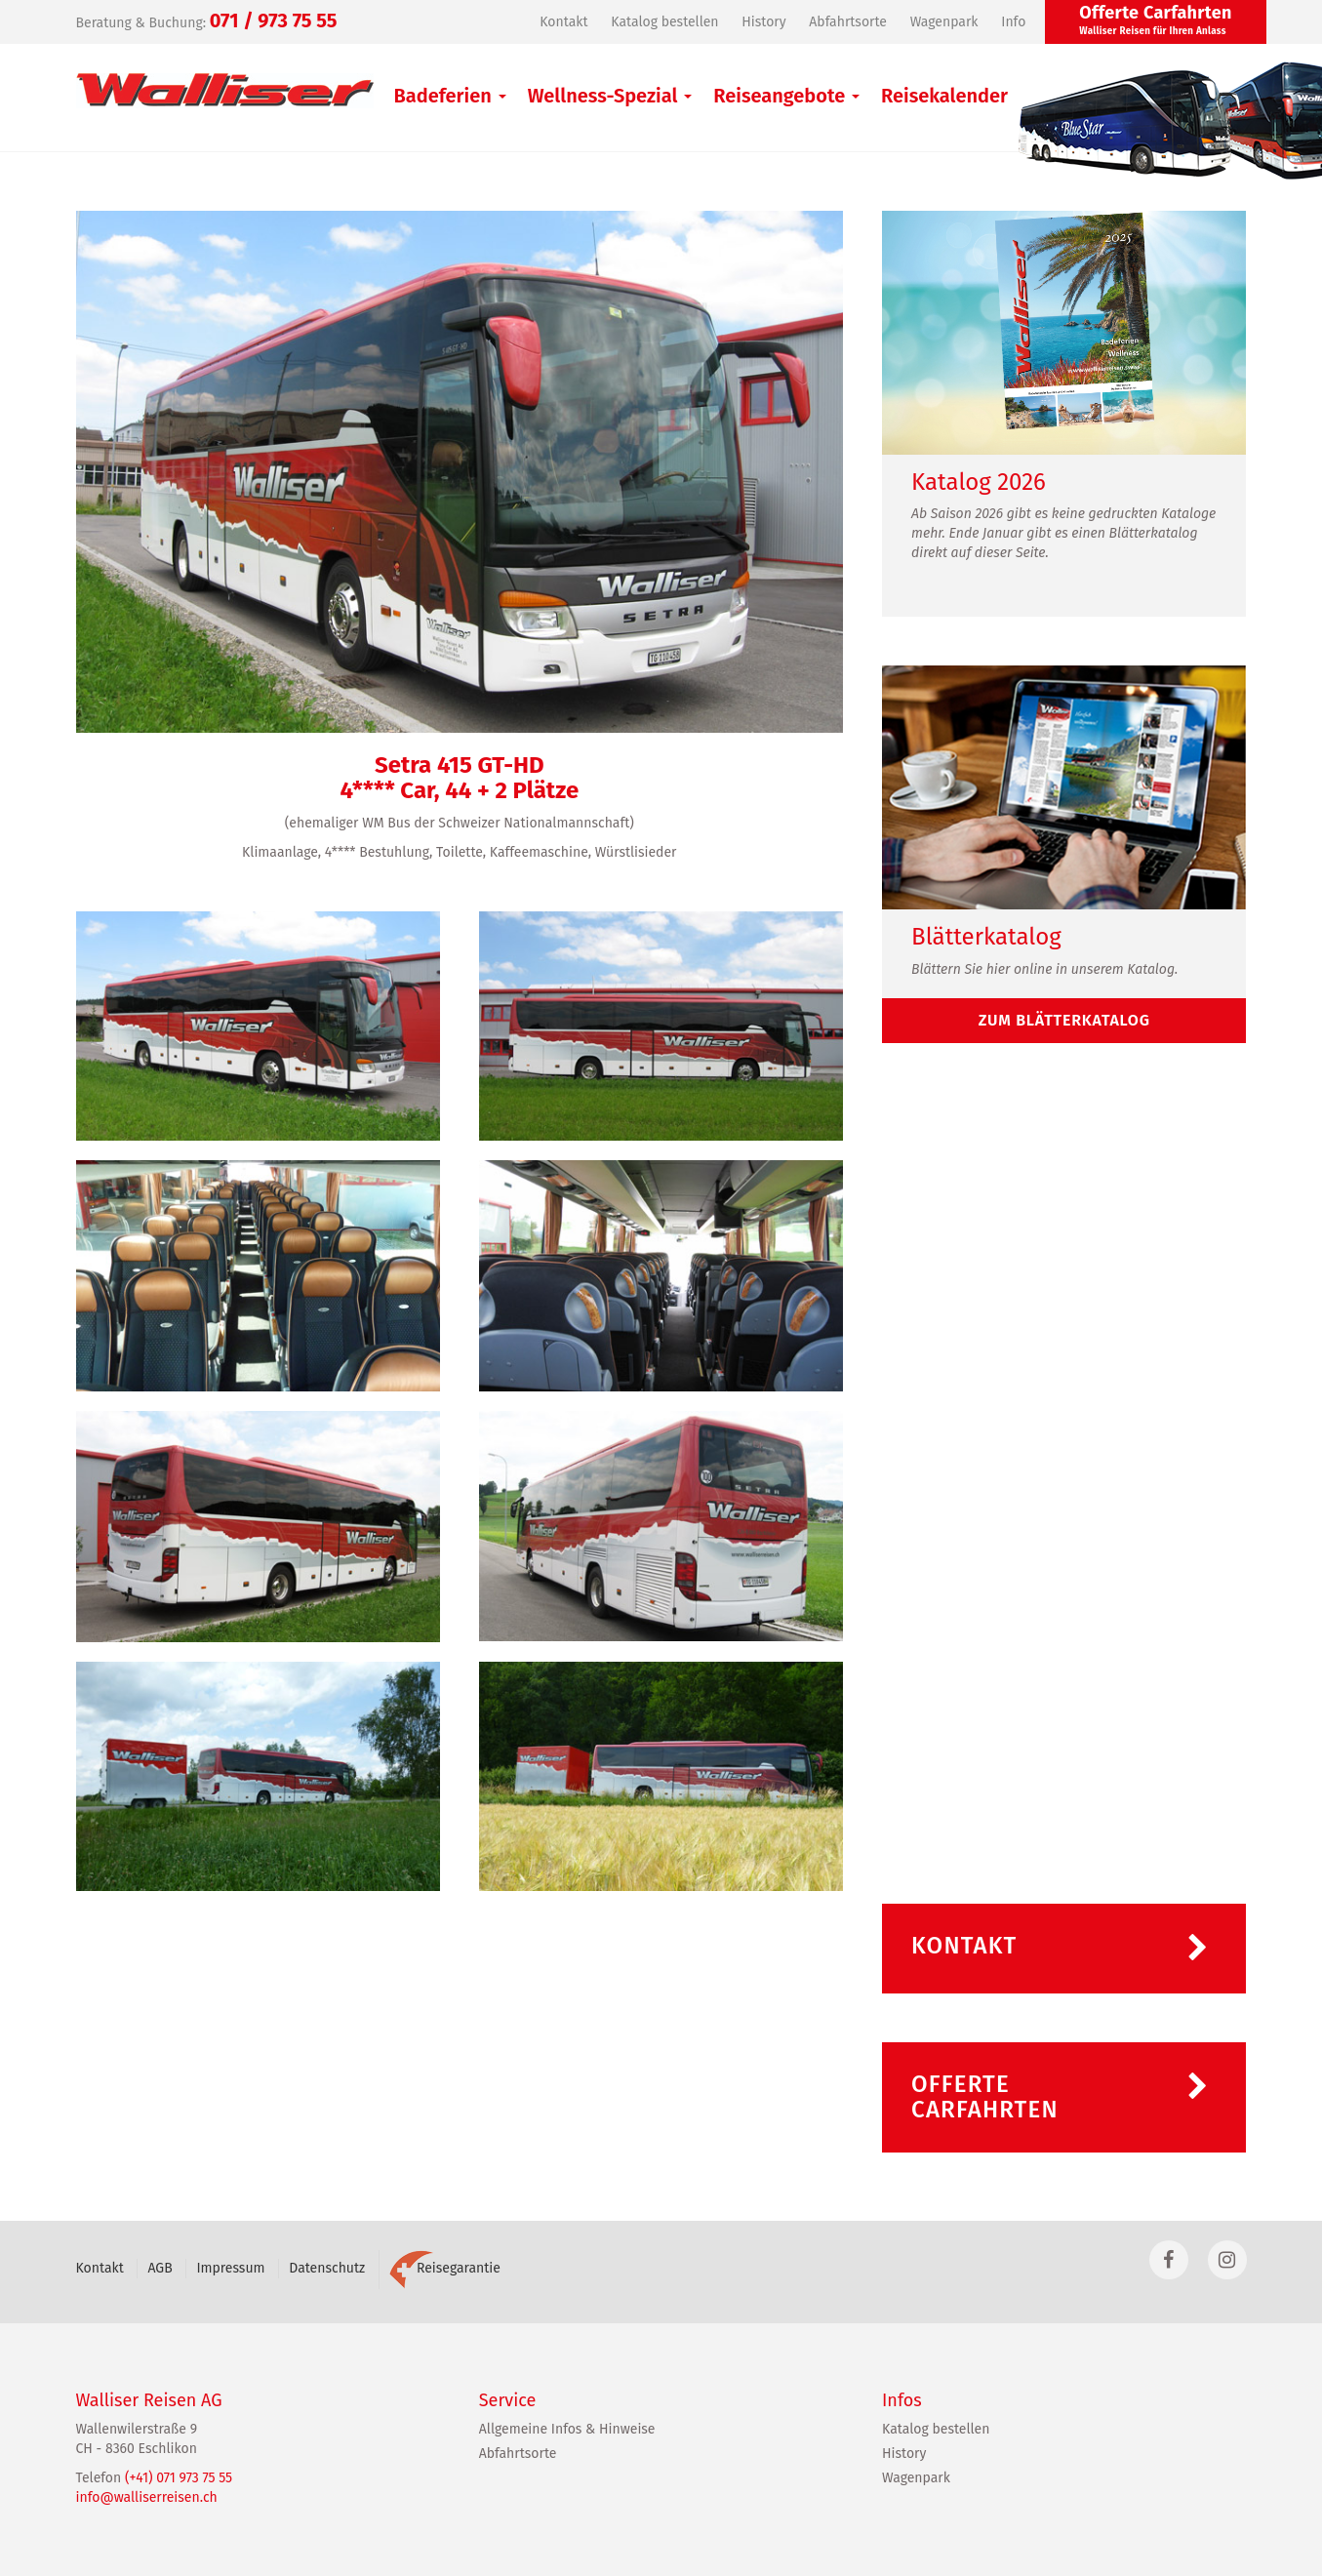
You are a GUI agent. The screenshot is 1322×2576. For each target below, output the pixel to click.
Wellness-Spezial (610, 95)
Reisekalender (944, 95)
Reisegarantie (445, 2268)
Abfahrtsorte (848, 22)
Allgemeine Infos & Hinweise (567, 2429)
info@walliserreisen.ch (147, 2497)
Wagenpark (944, 22)
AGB (159, 2268)
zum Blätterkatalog (1064, 1020)
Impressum (230, 2268)
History (763, 22)
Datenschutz (327, 2268)
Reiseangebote (786, 95)
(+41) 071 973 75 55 (178, 2478)
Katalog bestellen (664, 22)
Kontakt (563, 22)
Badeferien (450, 95)
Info (1013, 22)
